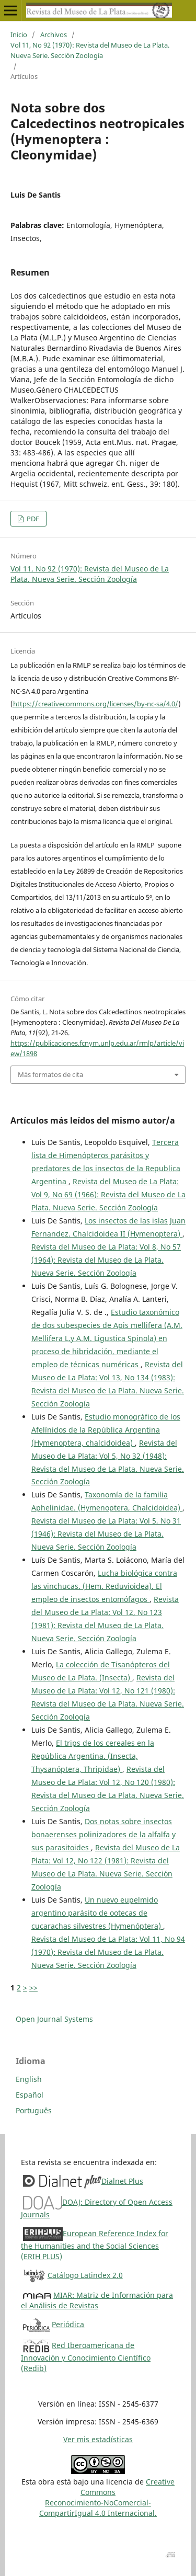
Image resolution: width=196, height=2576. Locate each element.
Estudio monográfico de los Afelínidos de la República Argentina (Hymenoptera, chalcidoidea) (105, 1430)
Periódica (68, 2324)
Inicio (18, 34)
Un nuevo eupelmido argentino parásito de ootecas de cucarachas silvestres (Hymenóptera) (97, 1913)
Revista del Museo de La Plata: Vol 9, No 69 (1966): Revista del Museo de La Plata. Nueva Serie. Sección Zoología (108, 1194)
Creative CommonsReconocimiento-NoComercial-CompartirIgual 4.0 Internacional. (107, 2497)
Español (29, 2095)
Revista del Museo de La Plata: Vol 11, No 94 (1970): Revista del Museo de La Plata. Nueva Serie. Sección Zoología (108, 1952)
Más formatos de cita (50, 1074)
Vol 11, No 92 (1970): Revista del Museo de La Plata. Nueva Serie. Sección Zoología (89, 50)
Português (34, 2110)
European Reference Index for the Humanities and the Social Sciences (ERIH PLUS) (94, 2244)
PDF (32, 518)
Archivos (53, 34)
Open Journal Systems (54, 2019)
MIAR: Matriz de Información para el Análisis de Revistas (97, 2300)
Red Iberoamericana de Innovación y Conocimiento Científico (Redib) (86, 2356)
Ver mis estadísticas (98, 2439)
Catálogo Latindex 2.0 (85, 2275)
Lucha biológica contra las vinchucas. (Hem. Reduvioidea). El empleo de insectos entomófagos (104, 1586)
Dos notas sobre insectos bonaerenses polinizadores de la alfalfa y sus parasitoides (103, 1834)
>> (33, 1988)
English (29, 2079)
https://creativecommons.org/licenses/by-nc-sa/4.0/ (95, 703)
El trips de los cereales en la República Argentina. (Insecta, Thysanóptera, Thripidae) (92, 1756)
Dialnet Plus (122, 2181)
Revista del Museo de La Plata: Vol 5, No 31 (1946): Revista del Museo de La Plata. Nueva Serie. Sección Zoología (106, 1534)
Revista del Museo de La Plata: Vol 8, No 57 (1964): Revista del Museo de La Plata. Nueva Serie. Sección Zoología (106, 1260)
